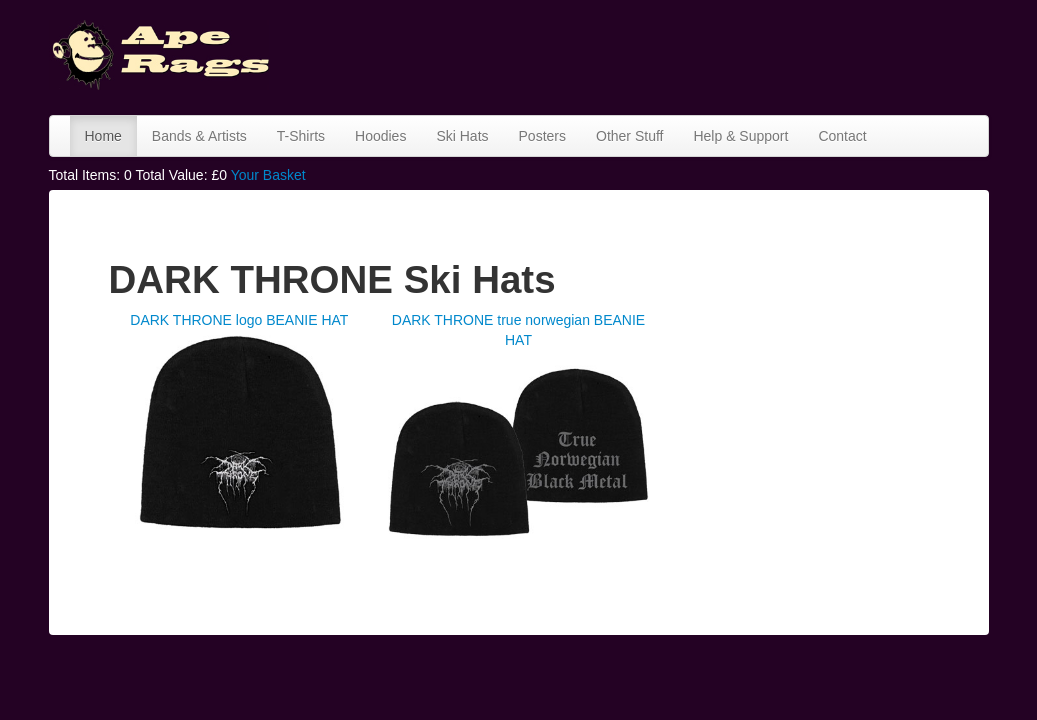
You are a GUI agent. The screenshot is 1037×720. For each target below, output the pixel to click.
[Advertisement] (653, 55)
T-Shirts (301, 136)
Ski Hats (462, 136)
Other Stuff (629, 136)
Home (103, 136)
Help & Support (740, 136)
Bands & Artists (199, 136)
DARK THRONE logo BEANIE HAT (239, 320)
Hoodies (380, 136)
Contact (842, 136)
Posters (542, 136)
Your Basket (268, 175)
